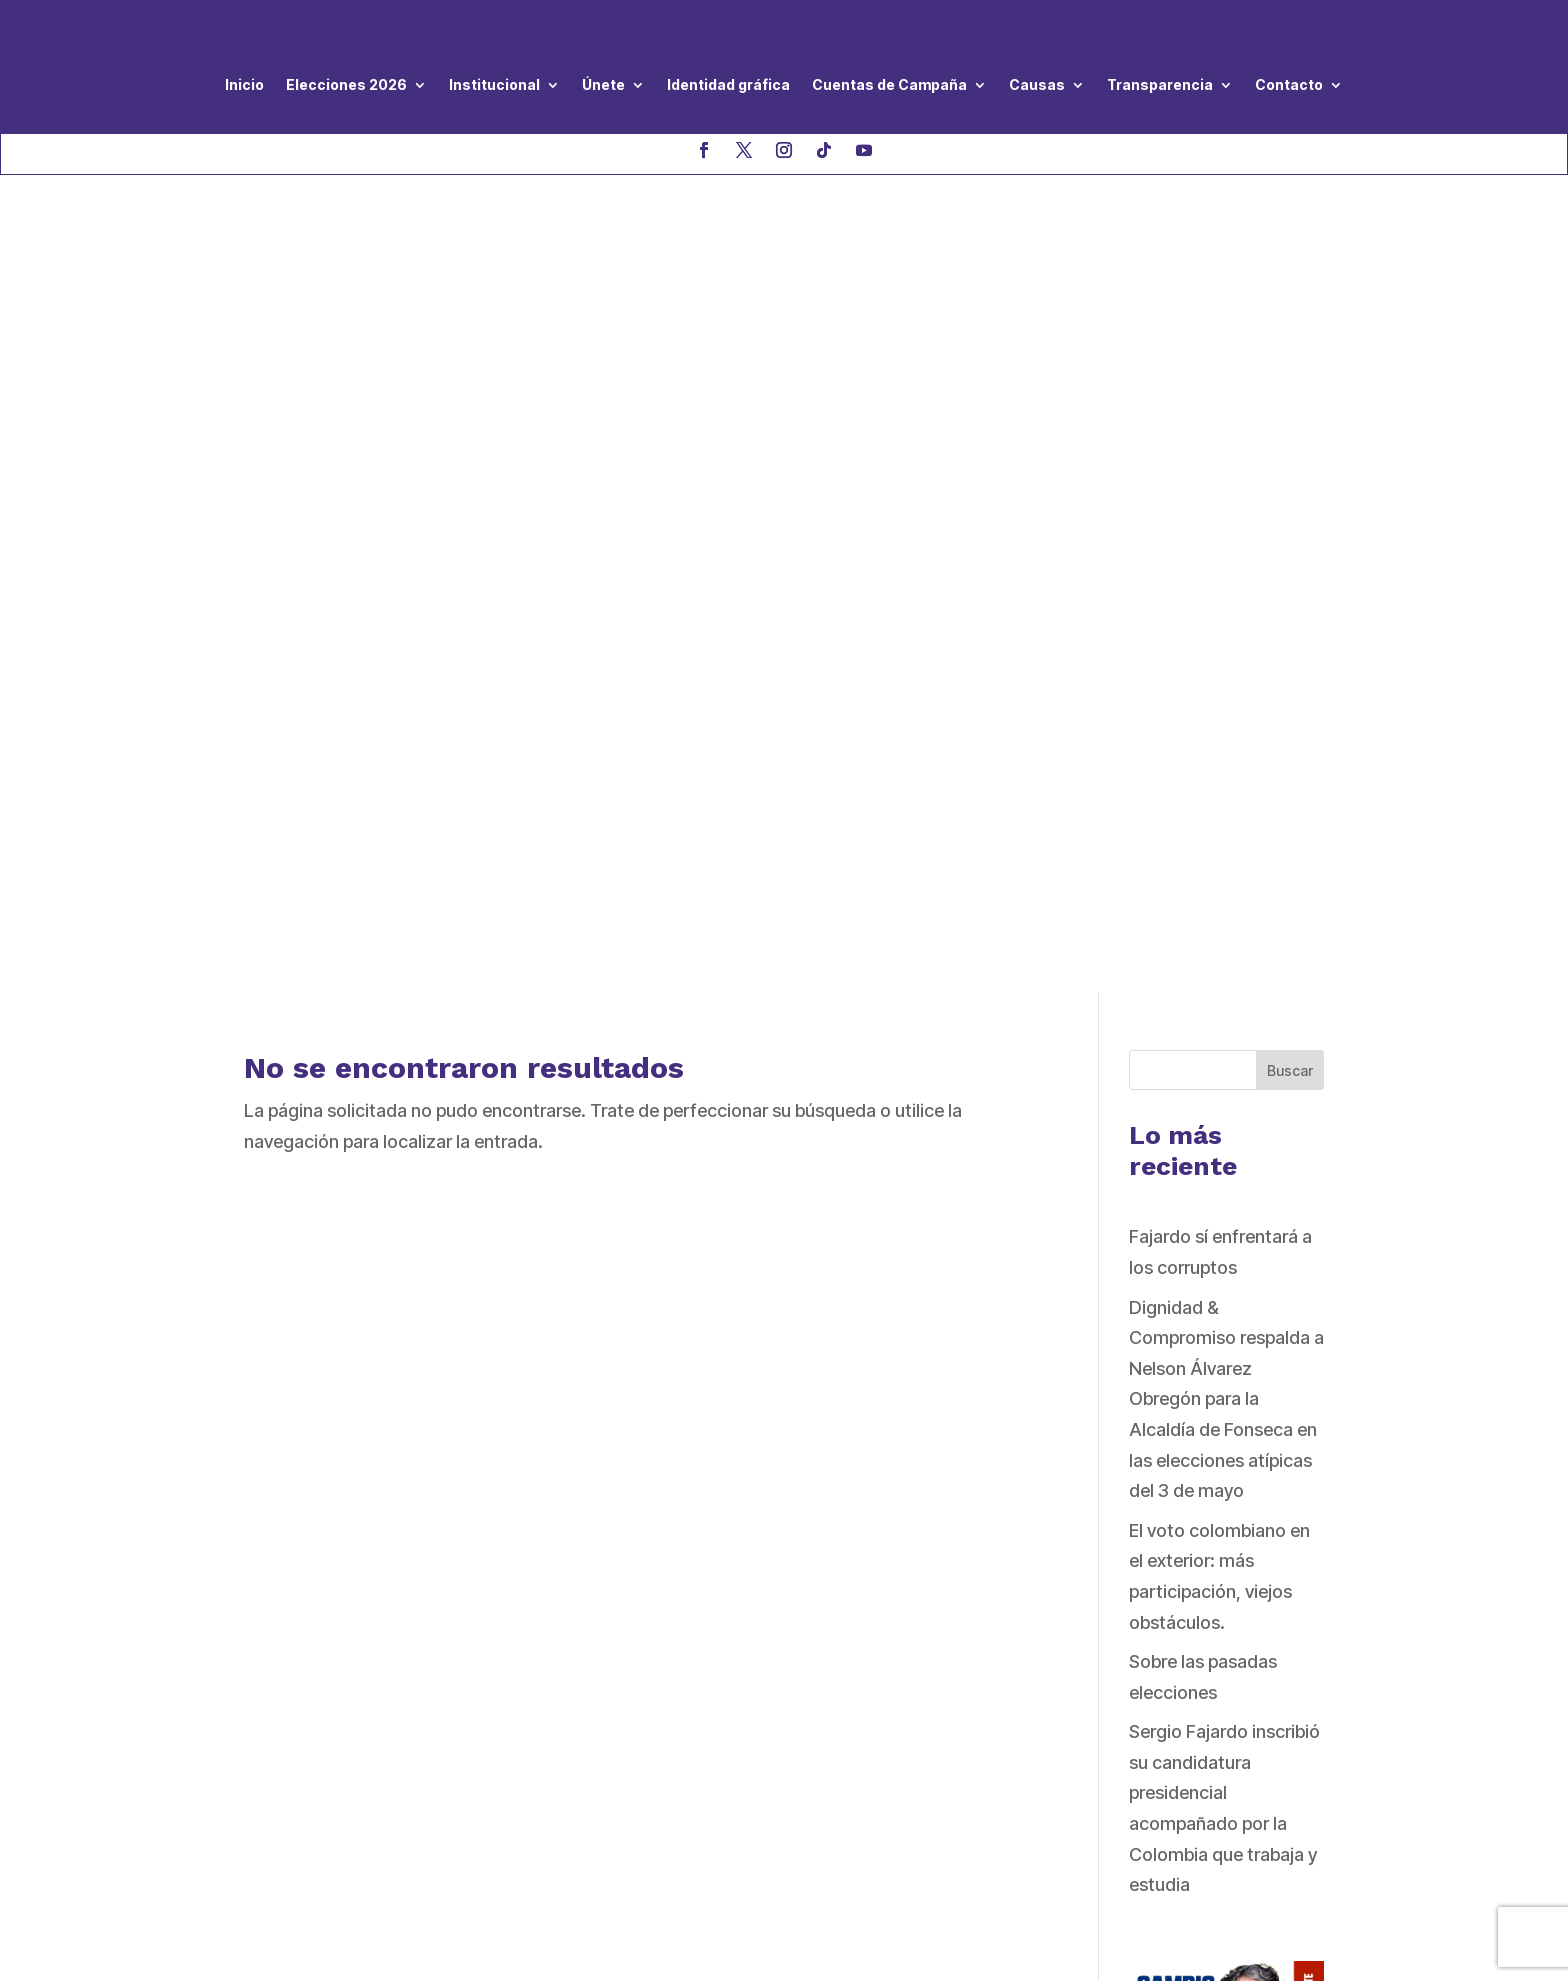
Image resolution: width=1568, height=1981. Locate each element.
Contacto (1289, 84)
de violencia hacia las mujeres (741, 1709)
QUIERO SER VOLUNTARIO (1146, 1574)
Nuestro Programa (696, 1543)
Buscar (1290, 252)
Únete (603, 84)
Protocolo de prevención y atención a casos (773, 1673)
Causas (1037, 84)
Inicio (244, 84)
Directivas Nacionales (709, 1574)
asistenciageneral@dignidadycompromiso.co (396, 1680)
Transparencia (1160, 84)
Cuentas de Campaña (889, 84)
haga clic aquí (491, 1746)
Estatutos (661, 1635)
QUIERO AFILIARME (1115, 1724)
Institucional (494, 84)
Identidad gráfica (728, 84)
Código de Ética (686, 1605)
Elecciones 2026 (346, 84)
